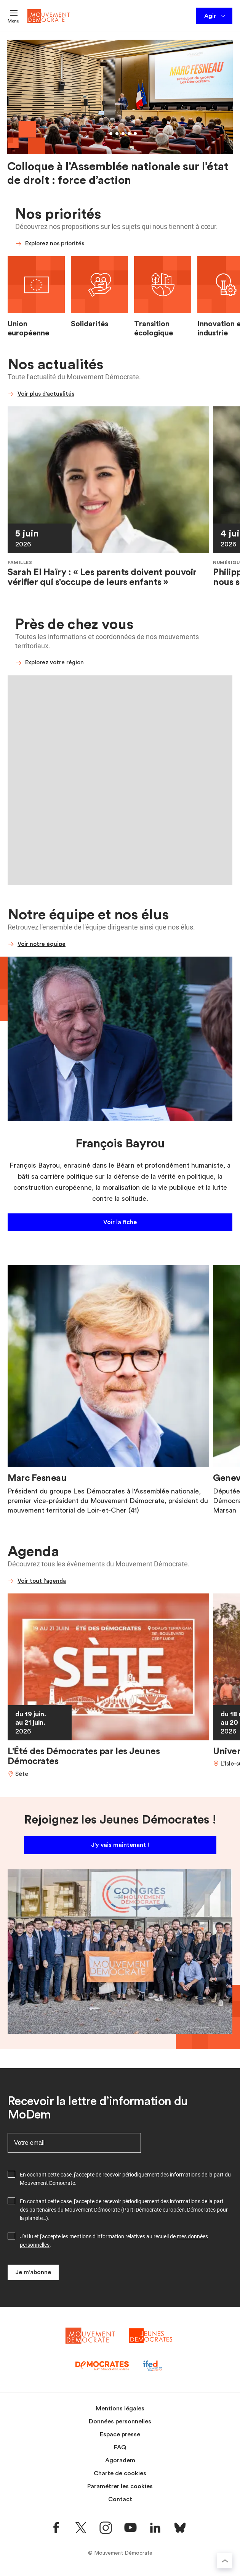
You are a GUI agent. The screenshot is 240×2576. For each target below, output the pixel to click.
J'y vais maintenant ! (120, 1845)
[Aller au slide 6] (135, 133)
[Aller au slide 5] (129, 133)
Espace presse (120, 2434)
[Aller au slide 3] (116, 133)
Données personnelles (120, 2421)
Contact (120, 2499)
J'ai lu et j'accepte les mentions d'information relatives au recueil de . (114, 2240)
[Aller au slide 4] (123, 133)
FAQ (120, 2447)
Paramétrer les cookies (120, 2486)
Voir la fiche (120, 1222)
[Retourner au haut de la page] (224, 2560)
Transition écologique (153, 328)
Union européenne (28, 328)
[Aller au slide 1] (104, 133)
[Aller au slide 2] (110, 133)
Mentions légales (120, 2408)
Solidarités (89, 324)
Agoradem (120, 2460)
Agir (215, 16)
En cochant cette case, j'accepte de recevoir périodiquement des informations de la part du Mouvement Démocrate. (125, 2179)
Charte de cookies (120, 2473)
